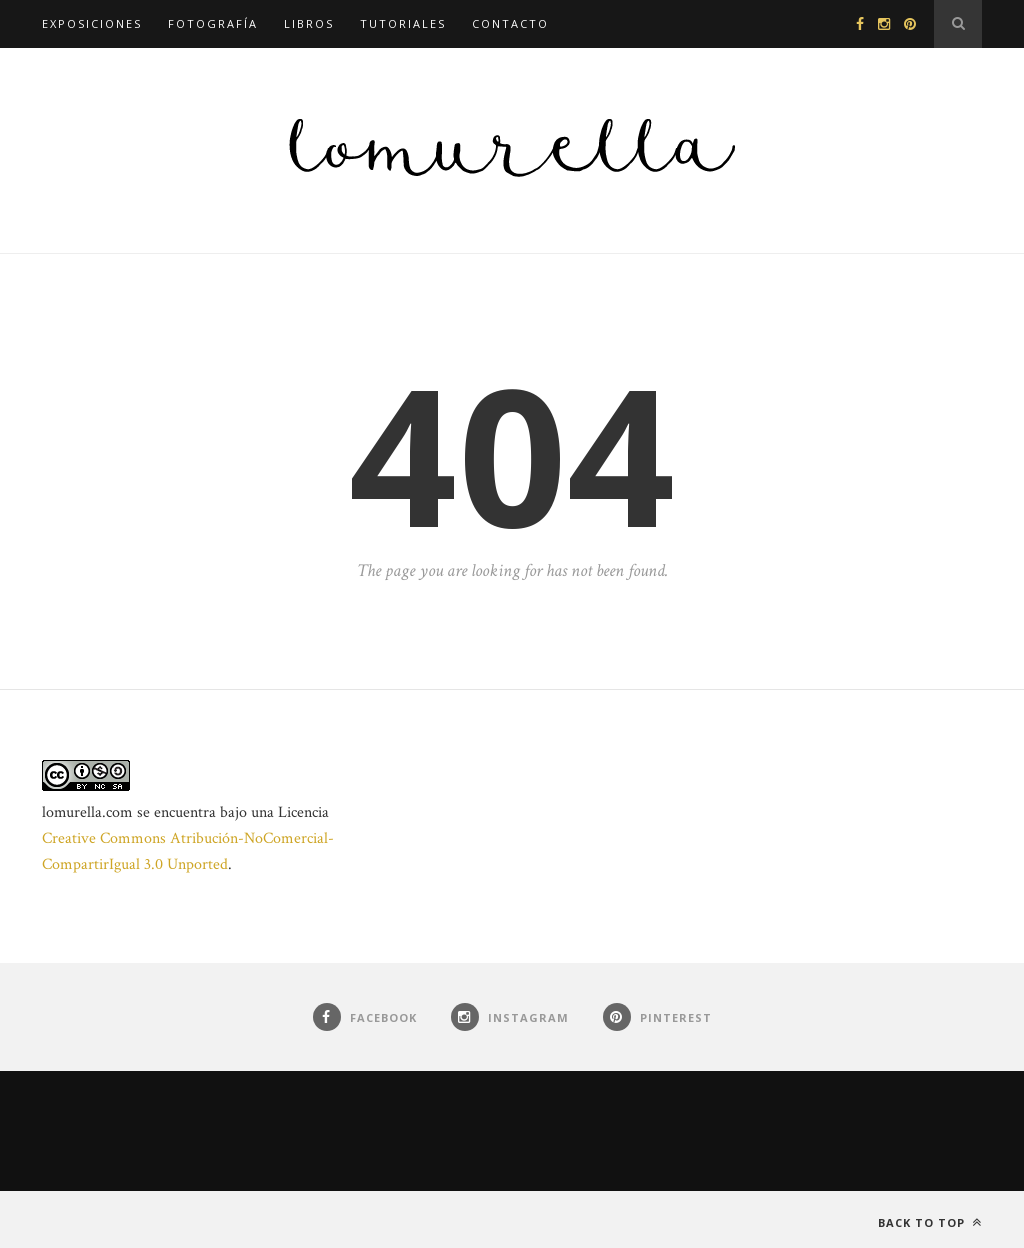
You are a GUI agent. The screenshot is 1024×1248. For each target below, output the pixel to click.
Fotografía (213, 23)
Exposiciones (92, 23)
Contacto (510, 23)
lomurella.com (87, 812)
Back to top (930, 1222)
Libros (309, 23)
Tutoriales (403, 23)
